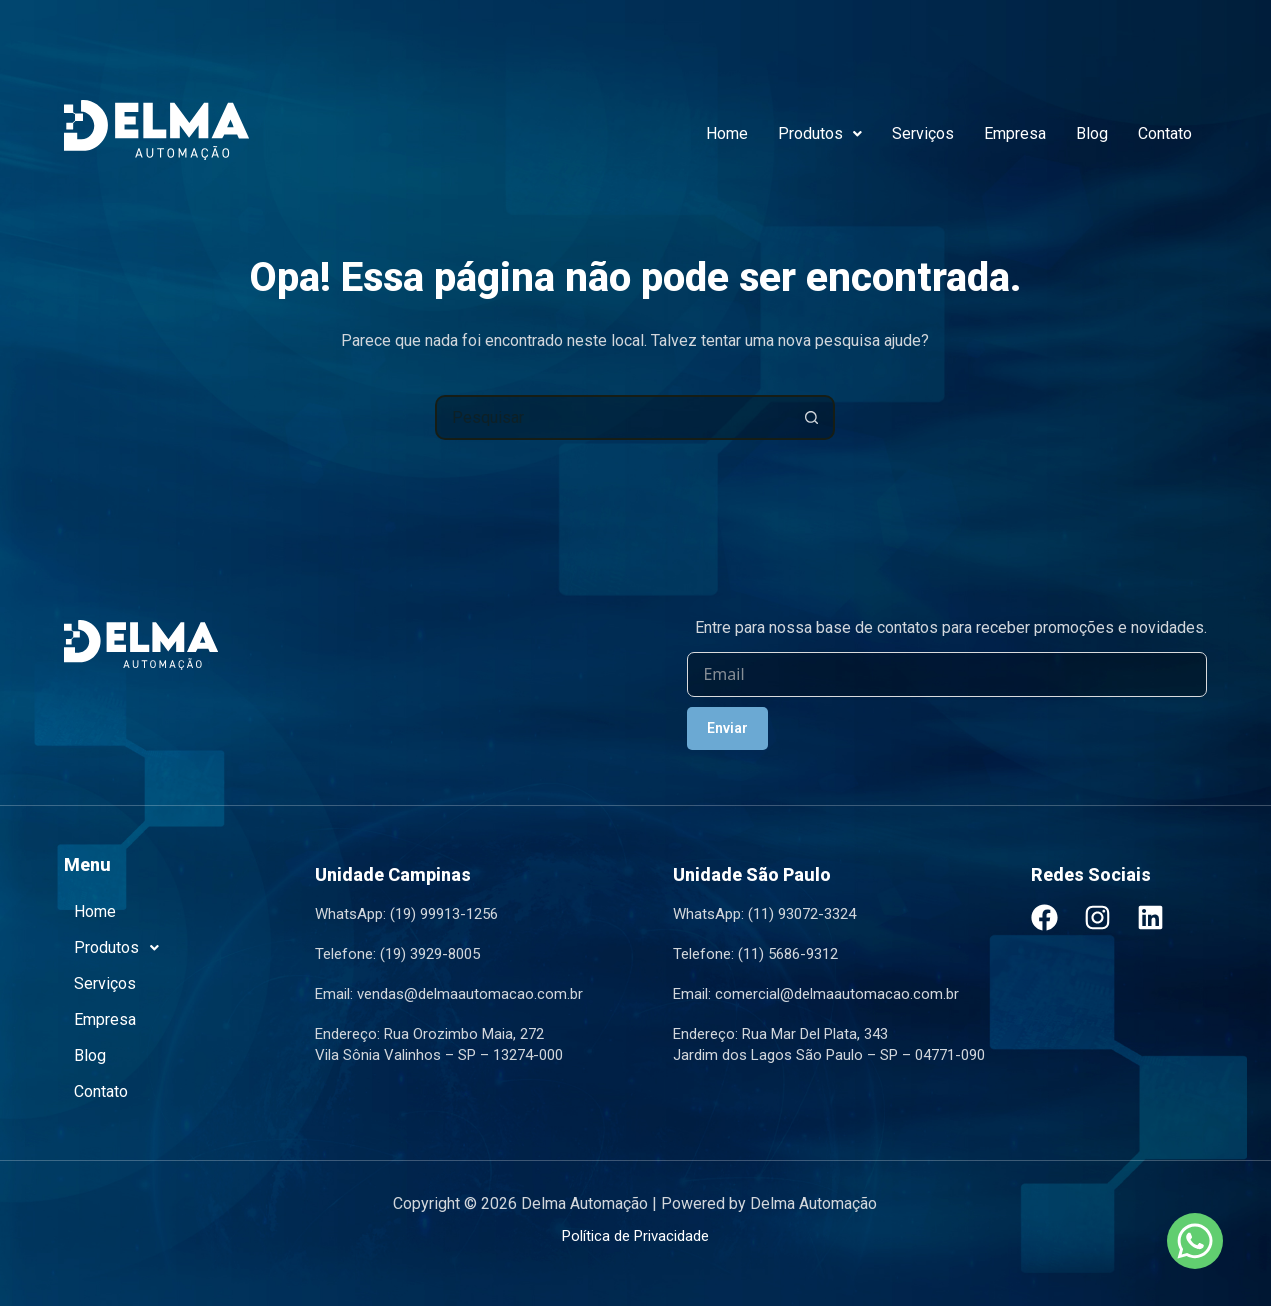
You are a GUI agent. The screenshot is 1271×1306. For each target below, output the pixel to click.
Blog (1092, 133)
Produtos (820, 133)
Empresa (1015, 133)
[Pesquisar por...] (612, 417)
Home (727, 133)
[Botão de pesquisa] (812, 417)
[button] (820, 134)
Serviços (923, 133)
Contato (1165, 133)
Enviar (727, 728)
